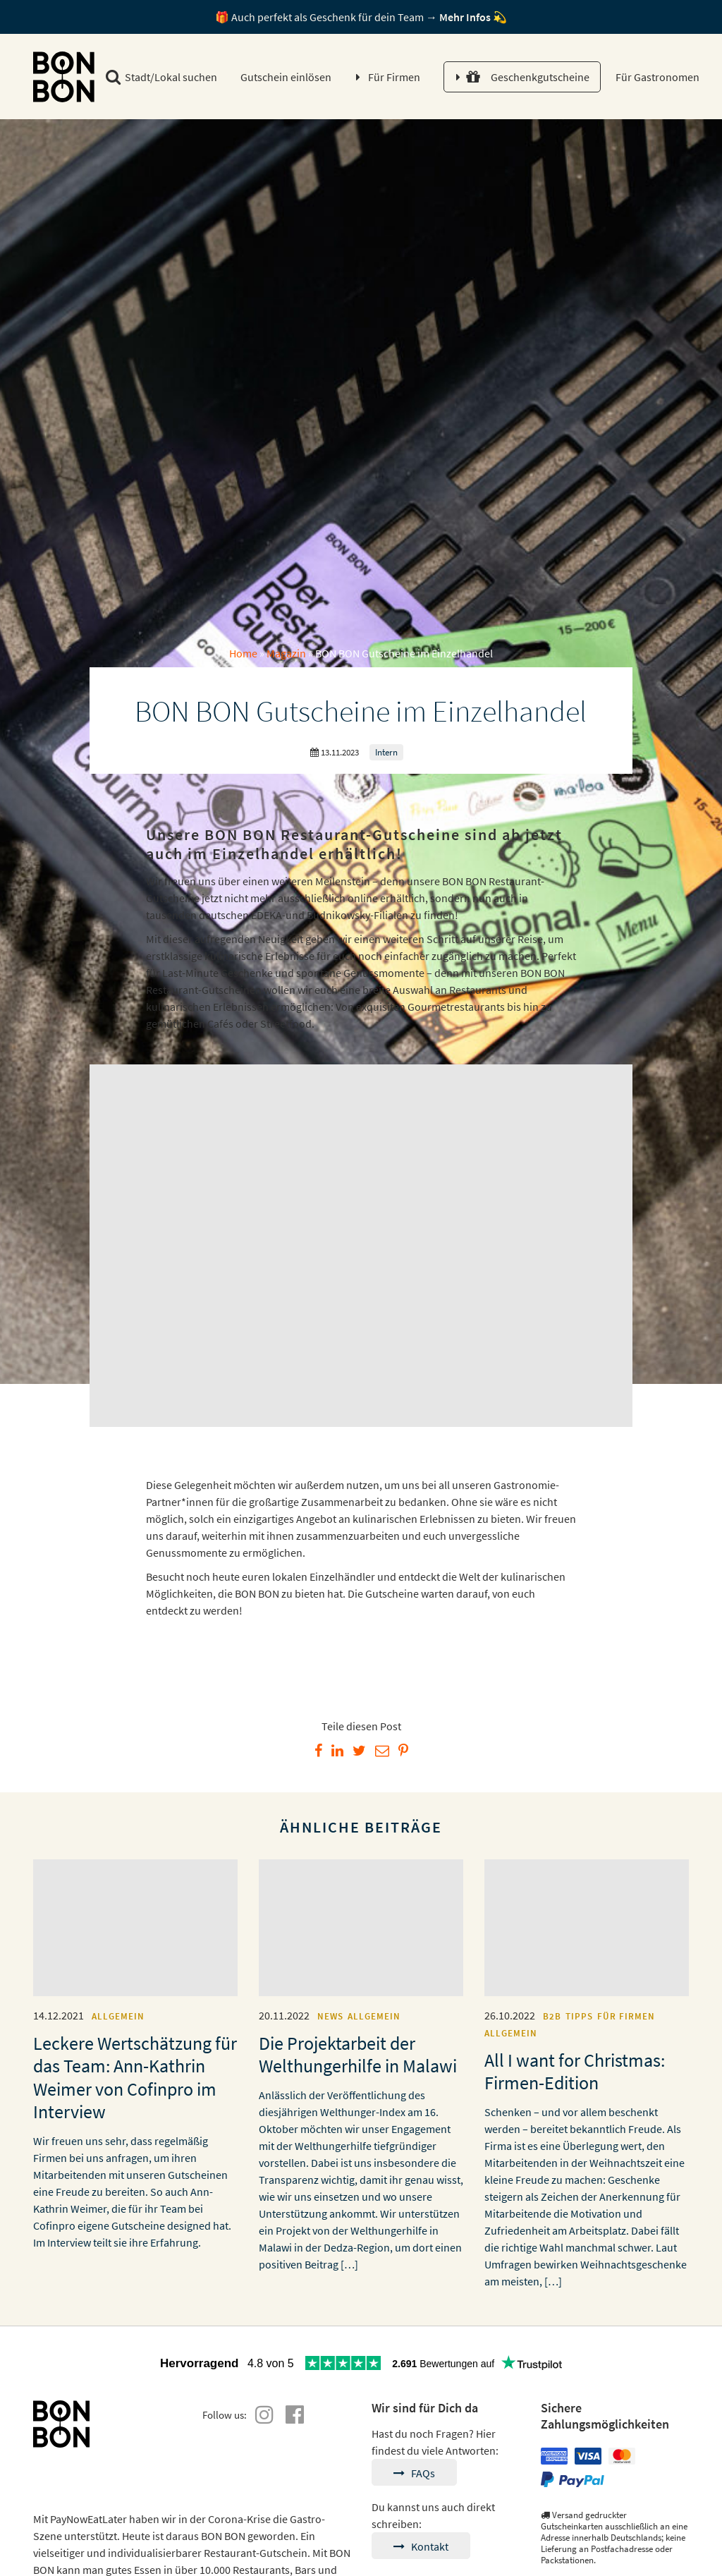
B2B (552, 2016)
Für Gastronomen (656, 77)
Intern (386, 752)
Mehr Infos (465, 17)
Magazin (286, 653)
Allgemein (118, 2016)
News (330, 2016)
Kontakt (420, 2546)
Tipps (579, 2016)
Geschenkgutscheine (527, 77)
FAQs (414, 2473)
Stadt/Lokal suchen (161, 77)
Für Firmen (394, 77)
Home (243, 653)
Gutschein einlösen (285, 77)
